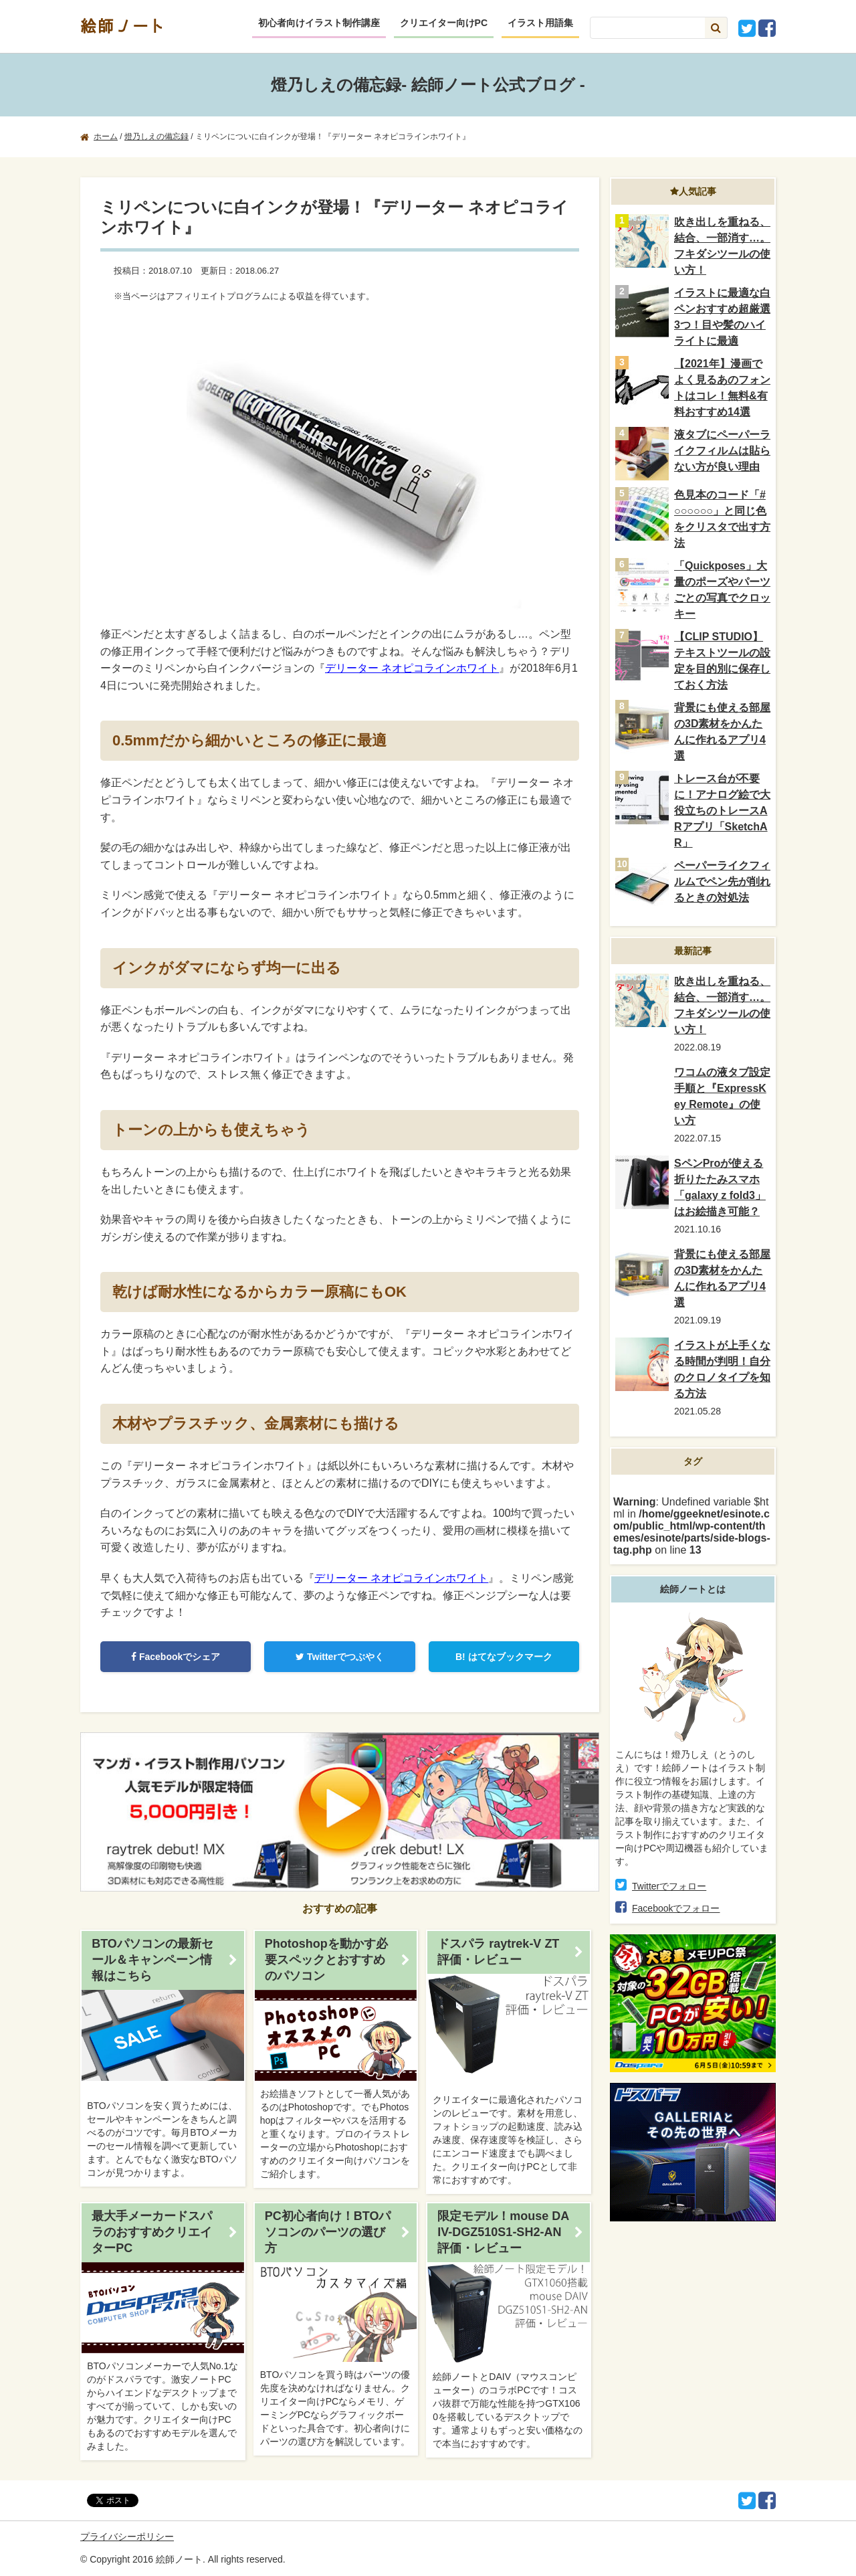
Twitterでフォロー (669, 1886)
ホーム (106, 136)
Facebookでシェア (175, 1656)
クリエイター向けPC (444, 22)
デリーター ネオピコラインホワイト (412, 668)
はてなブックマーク (503, 1656)
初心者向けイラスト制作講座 (319, 22)
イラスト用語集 (540, 22)
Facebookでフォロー (676, 1908)
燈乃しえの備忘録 (156, 136)
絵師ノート (123, 25)
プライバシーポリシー (127, 2536)
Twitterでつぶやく (340, 1656)
